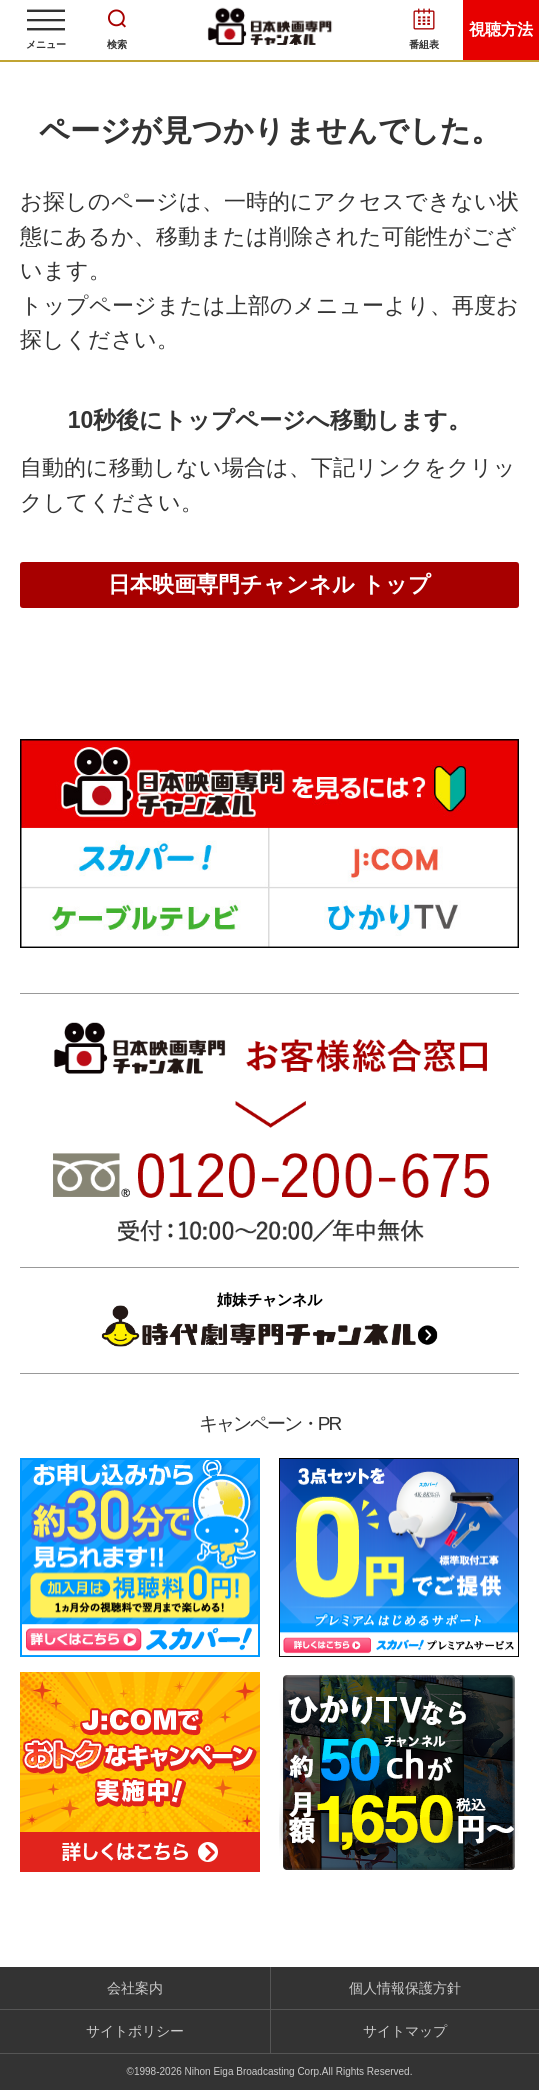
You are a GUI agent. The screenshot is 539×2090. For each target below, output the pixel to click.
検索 (117, 44)
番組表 (424, 44)
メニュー (46, 44)
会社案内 (135, 1988)
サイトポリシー (135, 2031)
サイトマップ (405, 2031)
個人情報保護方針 (405, 1988)
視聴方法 (501, 29)
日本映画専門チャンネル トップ (269, 584)
